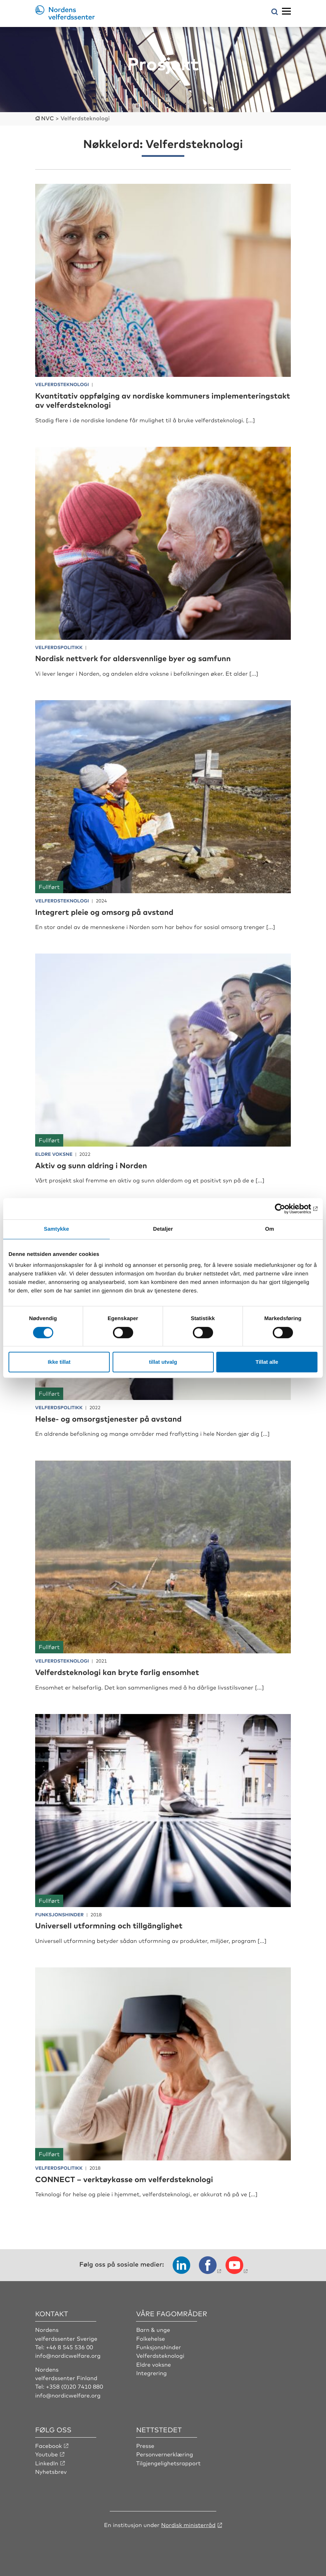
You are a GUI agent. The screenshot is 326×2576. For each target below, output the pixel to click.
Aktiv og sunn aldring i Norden (92, 1165)
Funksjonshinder (158, 2346)
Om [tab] (269, 1229)
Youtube (46, 2453)
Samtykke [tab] (56, 1229)
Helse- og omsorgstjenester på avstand (110, 1418)
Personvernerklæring (164, 2453)
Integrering (151, 2372)
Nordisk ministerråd (188, 2524)
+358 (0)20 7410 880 (74, 2386)
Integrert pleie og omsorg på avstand (105, 911)
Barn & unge (153, 2329)
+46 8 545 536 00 (69, 2346)
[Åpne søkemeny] (274, 12)
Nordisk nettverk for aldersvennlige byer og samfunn (135, 658)
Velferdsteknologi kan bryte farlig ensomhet (119, 1671)
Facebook (48, 2445)
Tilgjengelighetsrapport (168, 2462)
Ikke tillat (59, 1362)
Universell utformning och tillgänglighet (110, 1925)
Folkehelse (150, 2337)
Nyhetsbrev (51, 2471)
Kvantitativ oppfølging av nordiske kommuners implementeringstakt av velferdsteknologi (124, 400)
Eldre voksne (153, 2363)
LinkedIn (47, 2462)
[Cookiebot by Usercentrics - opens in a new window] (286, 1208)
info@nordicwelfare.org (68, 2355)
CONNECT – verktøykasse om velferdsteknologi (126, 2178)
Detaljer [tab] (163, 1229)
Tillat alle (267, 1362)
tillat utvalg (163, 1362)
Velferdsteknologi (160, 2355)
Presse (145, 2445)
